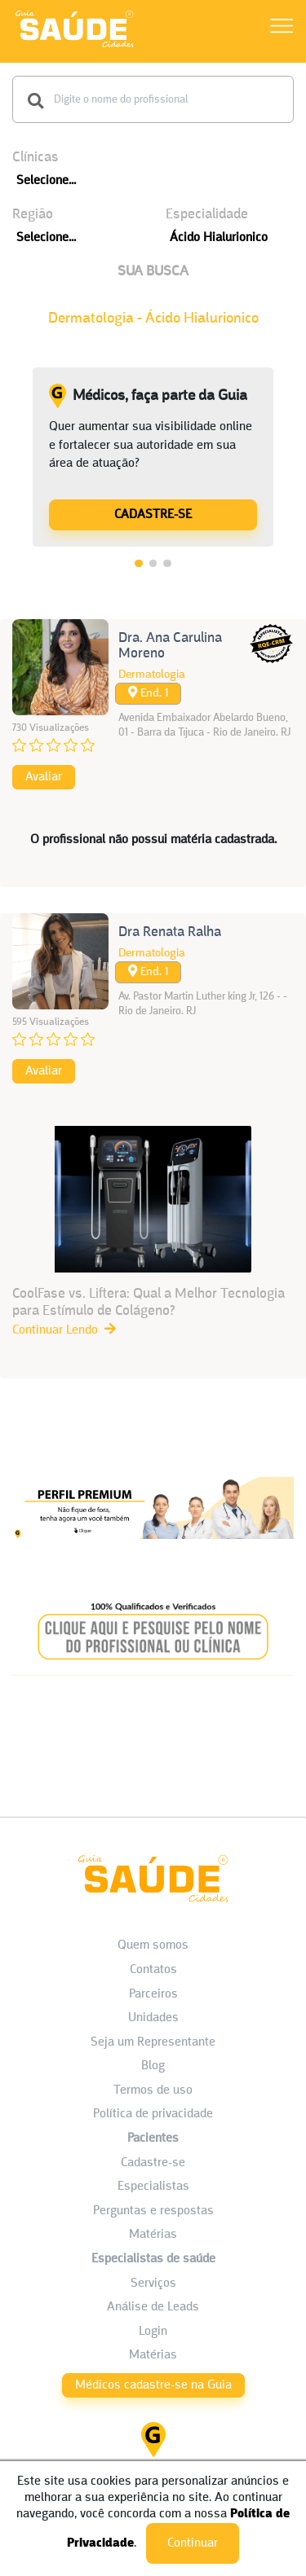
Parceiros (153, 1994)
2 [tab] (153, 564)
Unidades (153, 2017)
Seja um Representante (153, 2042)
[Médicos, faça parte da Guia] (153, 514)
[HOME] (74, 47)
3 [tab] (167, 564)
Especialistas (153, 2186)
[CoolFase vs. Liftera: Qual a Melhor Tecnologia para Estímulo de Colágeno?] (153, 1232)
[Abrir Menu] (281, 29)
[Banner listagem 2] (153, 1682)
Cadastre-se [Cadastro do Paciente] (153, 2162)
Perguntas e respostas (153, 2211)
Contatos (153, 1969)
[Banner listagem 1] (153, 1554)
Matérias (153, 2234)
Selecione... (46, 180)
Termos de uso (153, 2090)
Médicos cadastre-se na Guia (153, 2385)
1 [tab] (139, 564)
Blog (153, 2066)
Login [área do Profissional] (153, 2331)
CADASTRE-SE (153, 514)
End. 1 (148, 693)
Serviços (153, 2283)
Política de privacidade (153, 2114)
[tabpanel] (153, 457)
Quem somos (153, 1945)
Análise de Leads (153, 2307)
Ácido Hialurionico (219, 237)
